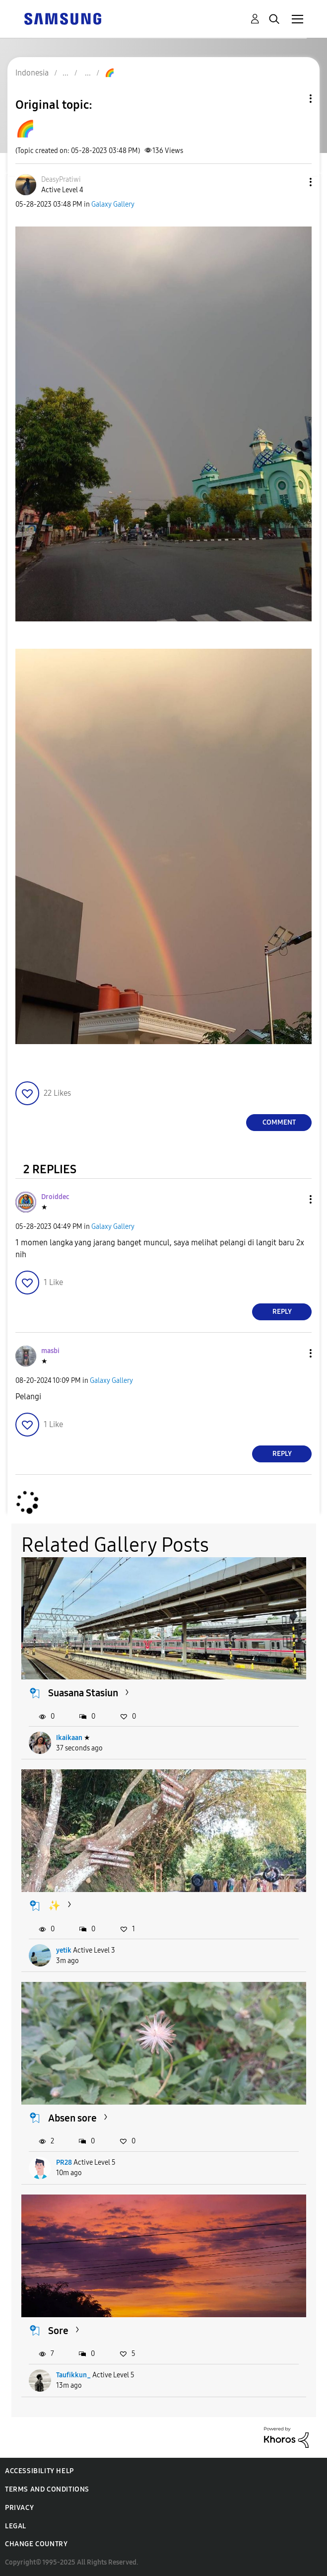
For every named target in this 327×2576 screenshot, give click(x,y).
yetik (63, 1950)
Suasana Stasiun (83, 1693)
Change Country (36, 2544)
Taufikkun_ (73, 2375)
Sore (58, 2331)
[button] (294, 182)
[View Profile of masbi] (50, 1351)
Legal (15, 2526)
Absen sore (72, 2118)
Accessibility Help (39, 2471)
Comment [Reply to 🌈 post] (279, 1122)
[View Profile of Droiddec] (55, 1197)
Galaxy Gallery (112, 204)
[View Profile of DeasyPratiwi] (61, 179)
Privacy (19, 2507)
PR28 (64, 2162)
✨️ (54, 1905)
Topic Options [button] (294, 98)
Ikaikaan (69, 1738)
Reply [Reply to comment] (282, 1311)
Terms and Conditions (47, 2489)
